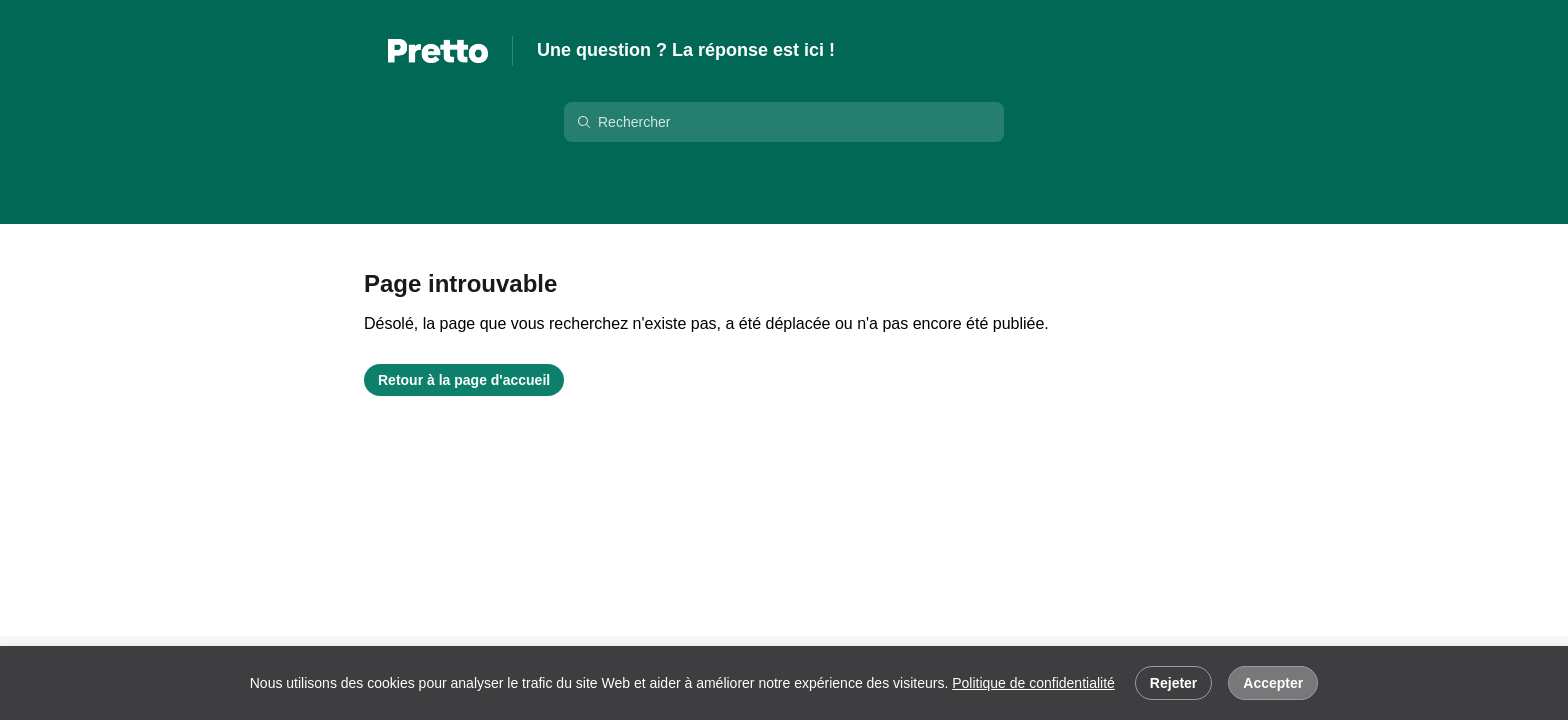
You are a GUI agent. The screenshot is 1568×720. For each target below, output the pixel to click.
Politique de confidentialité (1033, 683)
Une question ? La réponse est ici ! (686, 50)
